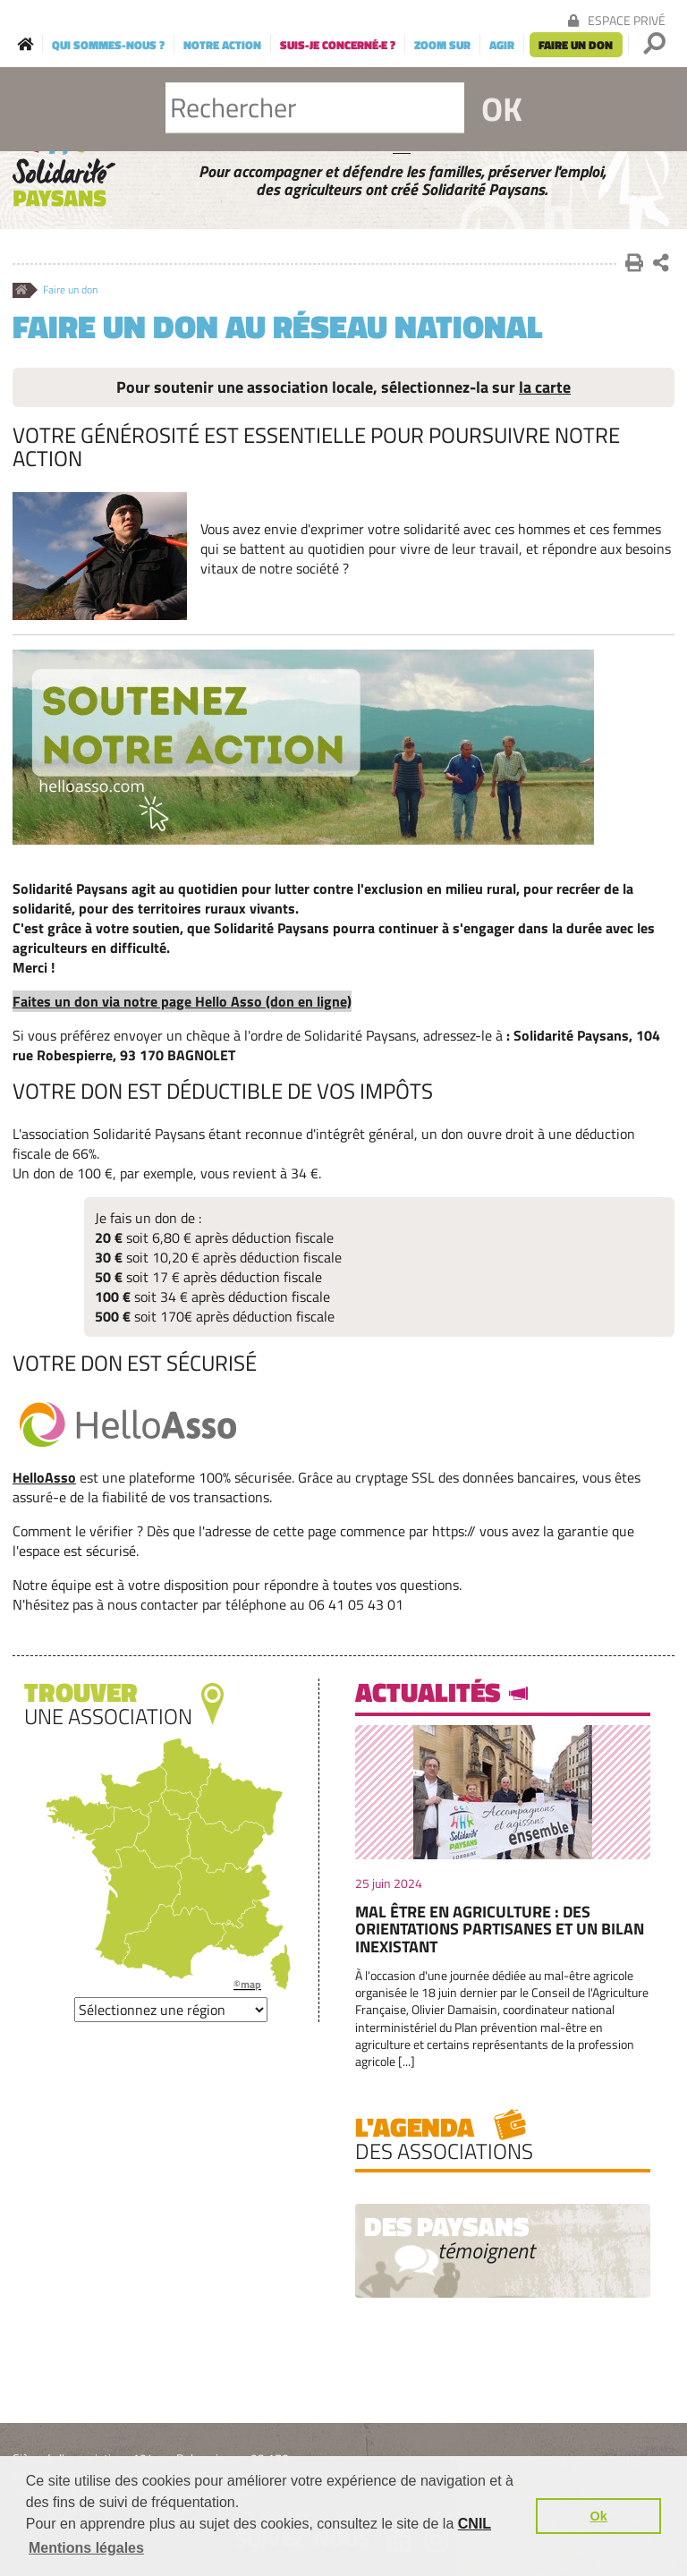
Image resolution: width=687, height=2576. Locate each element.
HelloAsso (44, 1477)
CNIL (474, 2523)
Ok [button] (598, 2516)
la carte (545, 387)
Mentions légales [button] (86, 2547)
